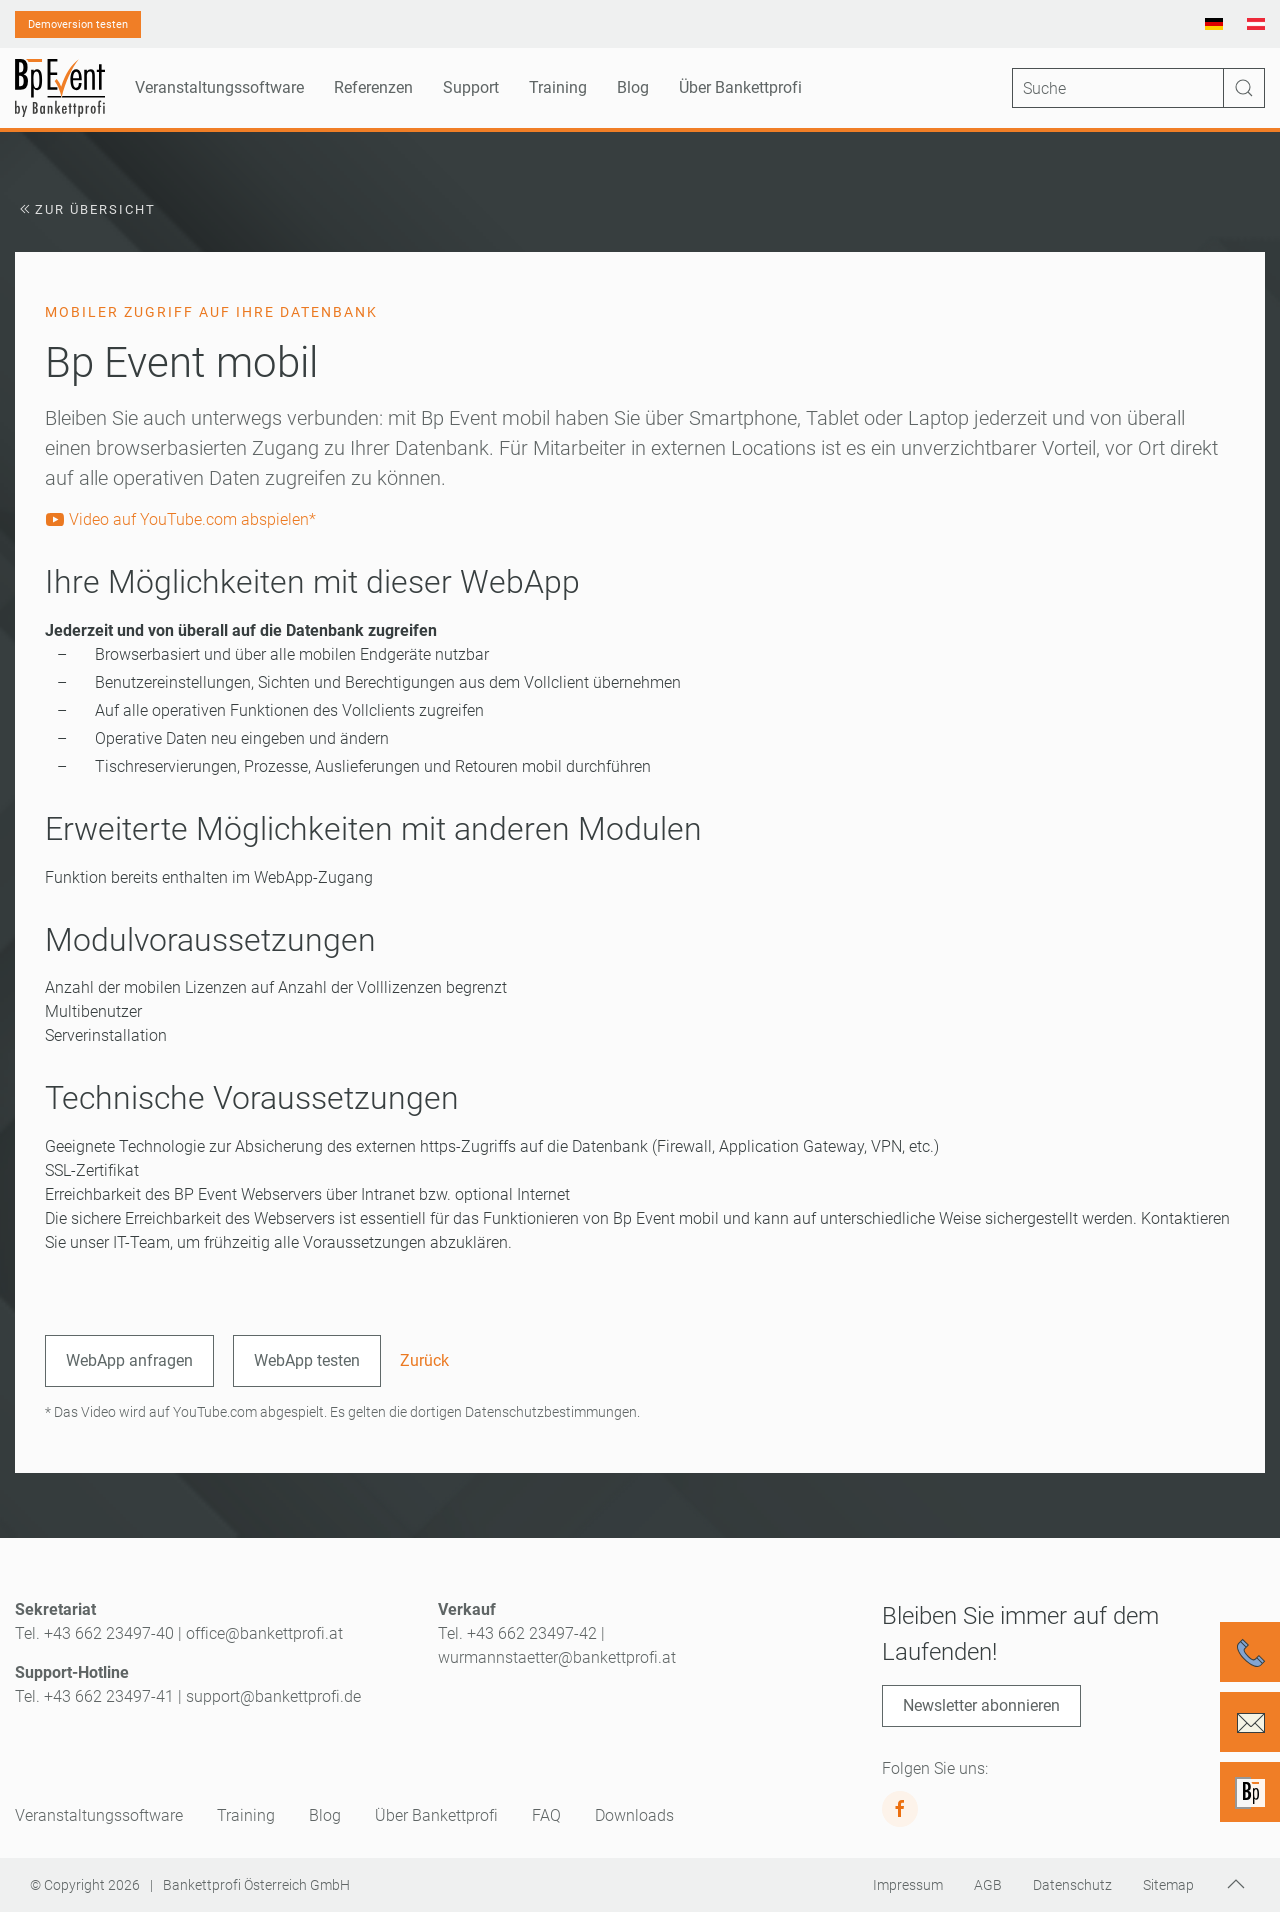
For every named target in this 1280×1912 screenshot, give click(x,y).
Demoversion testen (78, 24)
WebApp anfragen (129, 1360)
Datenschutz (1072, 1885)
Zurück (424, 1360)
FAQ (546, 1815)
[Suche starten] (1244, 88)
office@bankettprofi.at (264, 1633)
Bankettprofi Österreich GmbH (256, 1885)
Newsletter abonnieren (981, 1705)
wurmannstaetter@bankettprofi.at (557, 1657)
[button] (1236, 1884)
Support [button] (471, 87)
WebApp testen (307, 1360)
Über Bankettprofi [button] (740, 87)
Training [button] (558, 87)
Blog (633, 87)
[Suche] (1138, 88)
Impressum (908, 1885)
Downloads (634, 1815)
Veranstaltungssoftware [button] (219, 87)
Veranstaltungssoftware (99, 1815)
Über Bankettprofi (436, 1815)
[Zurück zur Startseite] (60, 88)
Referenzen (373, 87)
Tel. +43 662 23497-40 (94, 1633)
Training (246, 1815)
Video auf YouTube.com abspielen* (180, 519)
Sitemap (1168, 1885)
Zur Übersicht (85, 209)
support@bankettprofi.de (273, 1696)
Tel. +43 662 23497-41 (94, 1696)
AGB (988, 1885)
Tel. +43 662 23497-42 (517, 1633)
